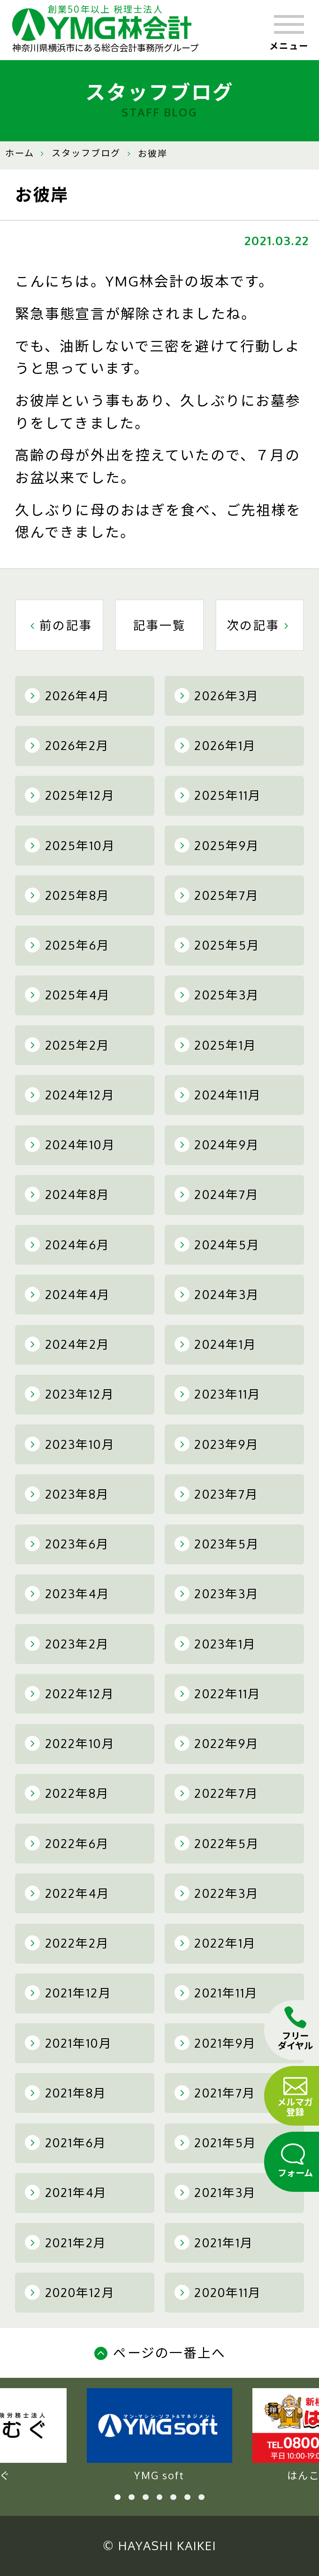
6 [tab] (187, 2497)
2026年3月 (217, 695)
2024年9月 (217, 1144)
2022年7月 (216, 1793)
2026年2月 (67, 745)
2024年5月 (217, 1244)
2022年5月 (217, 1843)
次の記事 (260, 625)
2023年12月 (69, 1393)
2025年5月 (217, 944)
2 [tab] (132, 2497)
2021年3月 (215, 2192)
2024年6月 (67, 1244)
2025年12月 (70, 795)
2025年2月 (67, 1044)
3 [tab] (146, 2497)
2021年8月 (65, 2092)
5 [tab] (173, 2497)
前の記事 (59, 625)
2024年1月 (216, 1344)
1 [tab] (117, 2497)
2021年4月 (66, 2192)
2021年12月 (68, 1992)
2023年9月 (217, 1444)
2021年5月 (216, 2142)
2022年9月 (217, 1743)
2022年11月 (218, 1693)
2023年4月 (67, 1593)
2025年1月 (216, 1044)
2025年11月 (218, 795)
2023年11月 (218, 1393)
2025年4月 (67, 994)
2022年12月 (69, 1693)
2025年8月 (67, 895)
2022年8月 (67, 1793)
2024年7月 (217, 1194)
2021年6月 (65, 2142)
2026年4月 (67, 695)
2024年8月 (67, 1194)
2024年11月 (218, 1094)
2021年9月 (215, 2042)
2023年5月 (217, 1543)
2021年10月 (68, 2042)
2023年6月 (67, 1543)
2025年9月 (217, 845)
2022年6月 (67, 1843)
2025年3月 (217, 994)
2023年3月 (217, 1593)
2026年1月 (215, 745)
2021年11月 (216, 1992)
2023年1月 (215, 1643)
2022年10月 (70, 1743)
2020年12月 (70, 2292)
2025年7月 (217, 895)
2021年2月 (65, 2242)
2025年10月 (70, 845)
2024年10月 (70, 1144)
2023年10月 (70, 1444)
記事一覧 (159, 625)
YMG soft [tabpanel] (159, 2435)
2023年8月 (67, 1493)
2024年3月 (217, 1294)
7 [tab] (201, 2497)
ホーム (19, 153)
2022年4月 (67, 1893)
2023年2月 (67, 1643)
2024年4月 (67, 1294)
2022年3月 (217, 1893)
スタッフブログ (86, 153)
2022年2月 (67, 1942)
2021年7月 (215, 2092)
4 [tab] (160, 2497)
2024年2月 (67, 1344)
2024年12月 (70, 1094)
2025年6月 (67, 944)
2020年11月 (218, 2292)
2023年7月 (216, 1493)
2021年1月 (214, 2242)
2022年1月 (215, 1942)
